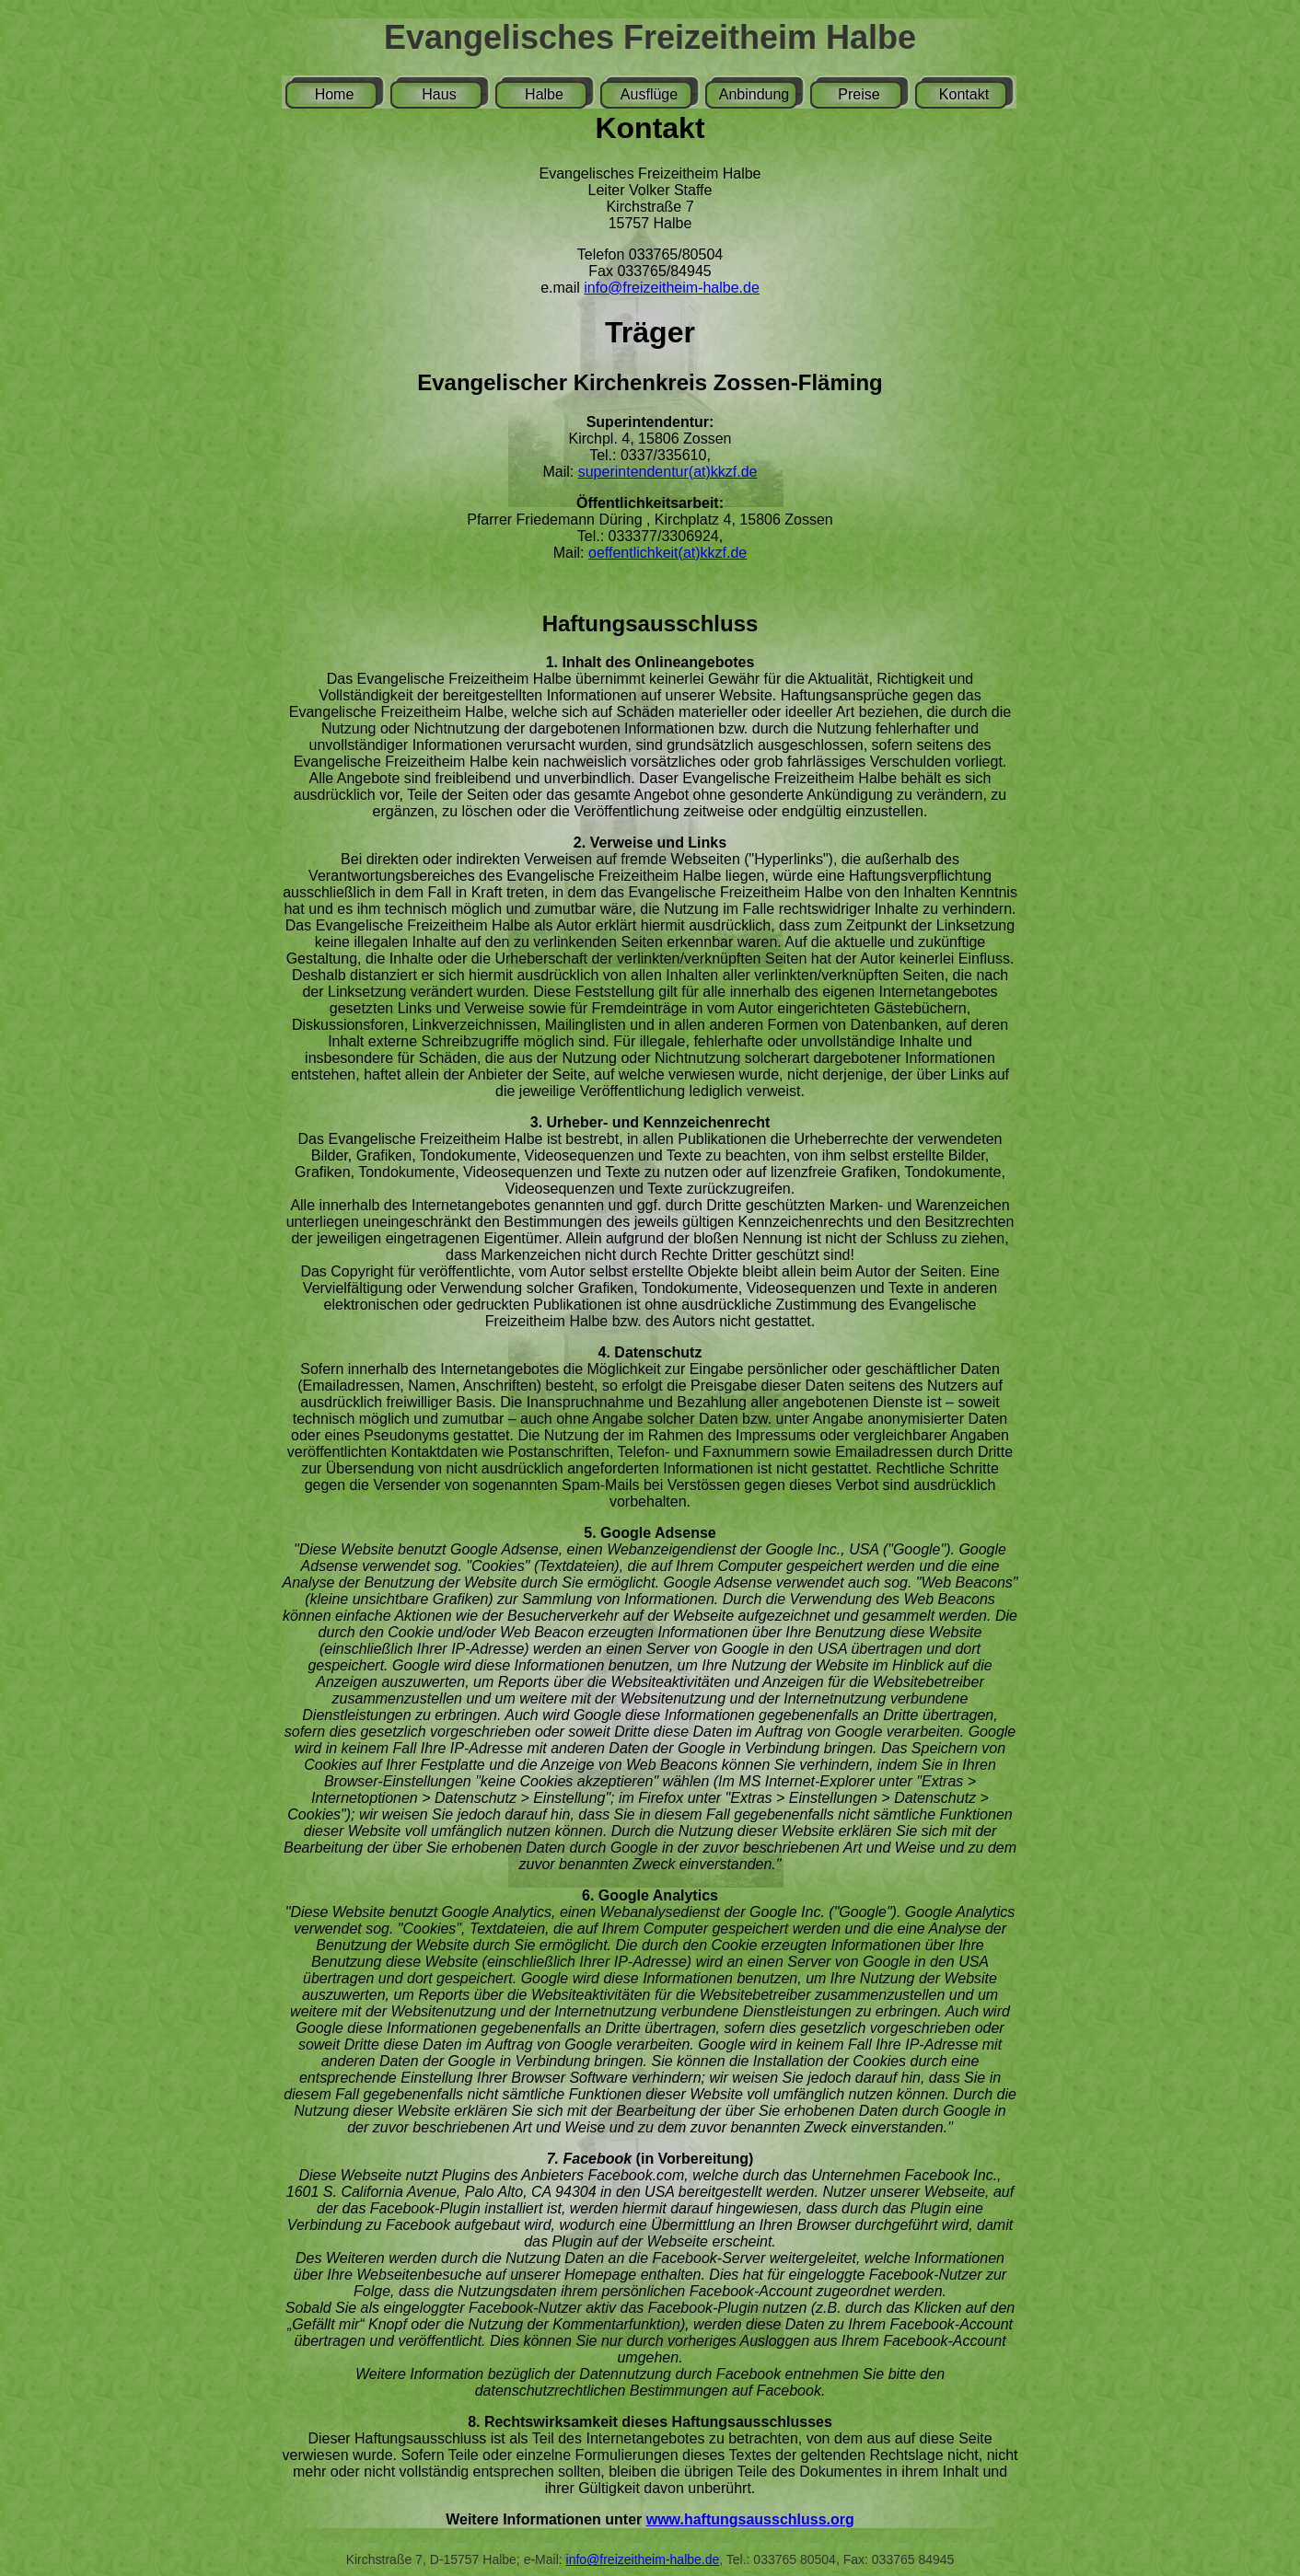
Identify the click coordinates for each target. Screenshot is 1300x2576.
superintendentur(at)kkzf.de (668, 471)
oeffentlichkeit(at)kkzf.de (667, 552)
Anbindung (754, 94)
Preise (858, 94)
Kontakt (964, 94)
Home (334, 94)
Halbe (544, 94)
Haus (439, 94)
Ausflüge (649, 94)
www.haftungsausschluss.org (750, 2519)
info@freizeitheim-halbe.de (672, 287)
